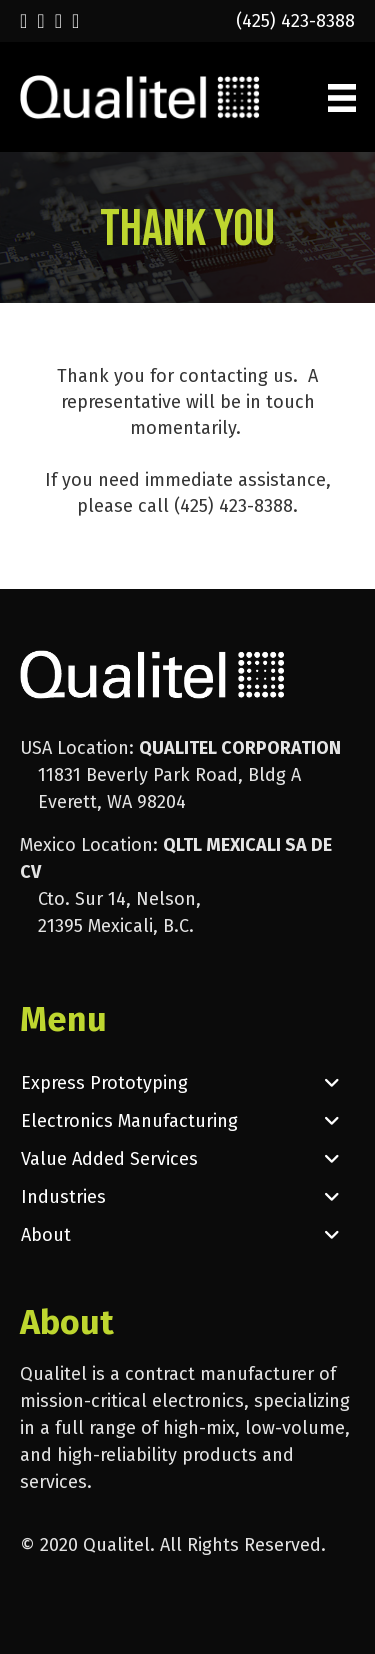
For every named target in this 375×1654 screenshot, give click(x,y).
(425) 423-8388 (295, 21)
